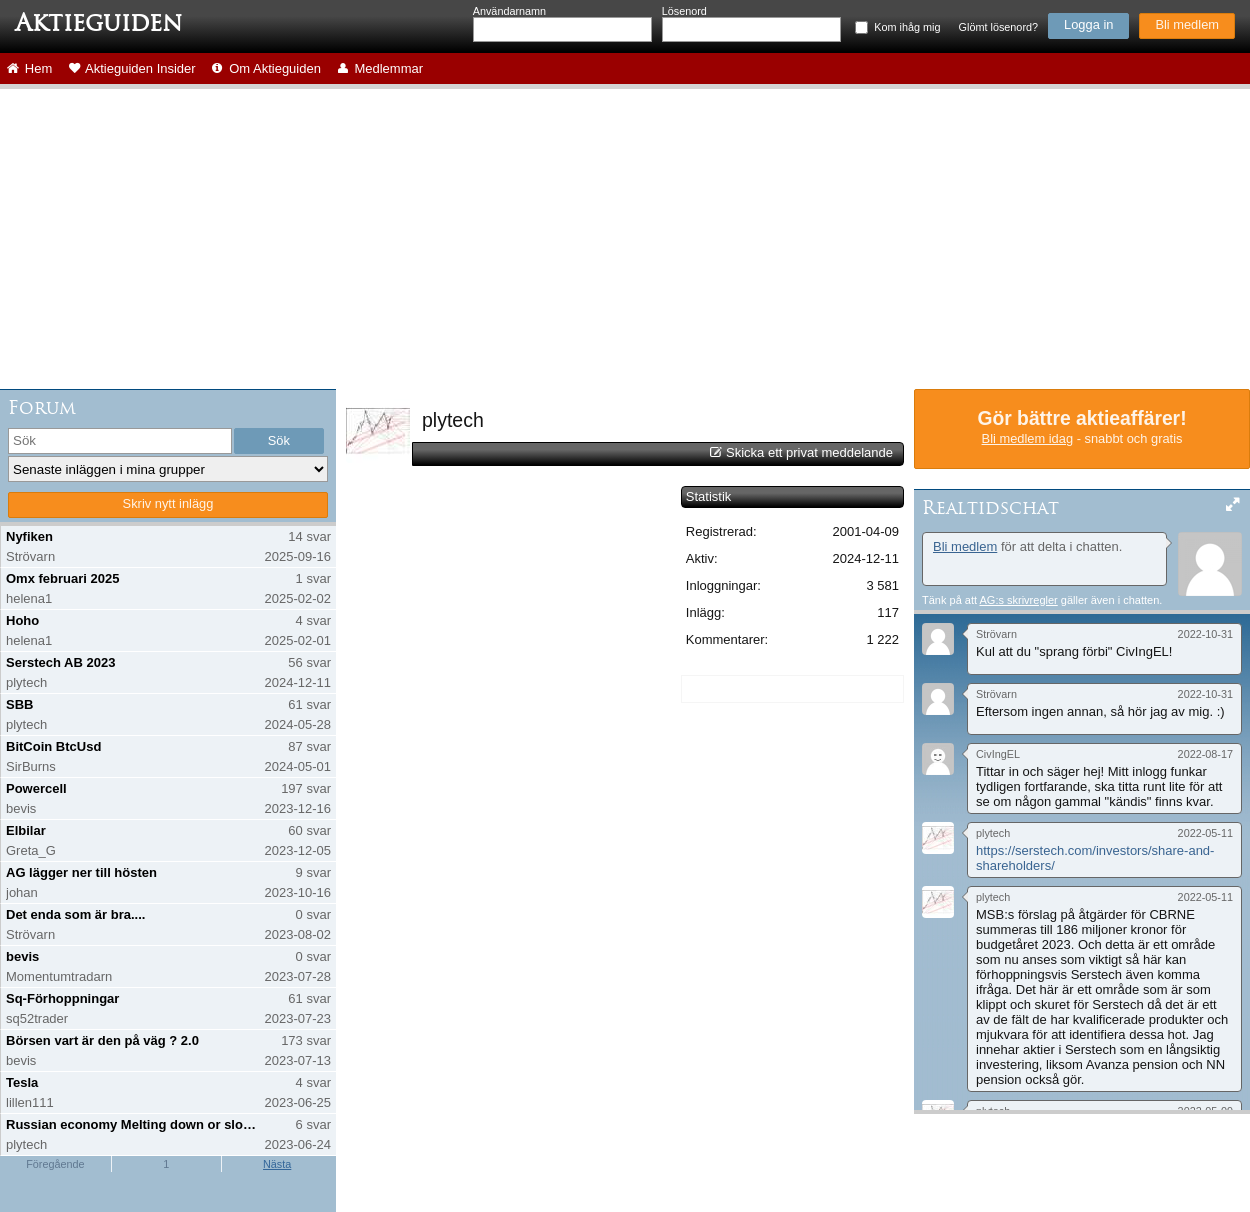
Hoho (22, 620)
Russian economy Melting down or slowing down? (133, 1124)
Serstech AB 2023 (60, 662)
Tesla (22, 1082)
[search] (120, 441)
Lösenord (684, 11)
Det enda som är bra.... (75, 914)
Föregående (55, 1164)
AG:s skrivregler (1018, 600)
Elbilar (26, 830)
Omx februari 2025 (62, 578)
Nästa (277, 1164)
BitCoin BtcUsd (53, 746)
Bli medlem (1187, 24)
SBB (19, 704)
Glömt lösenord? (998, 27)
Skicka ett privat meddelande (809, 452)
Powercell (36, 788)
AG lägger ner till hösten (81, 872)
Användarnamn (509, 11)
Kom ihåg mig (907, 27)
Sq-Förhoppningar (62, 998)
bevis (22, 956)
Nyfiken (29, 536)
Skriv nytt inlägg (168, 503)
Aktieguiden (98, 23)
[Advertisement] (625, 239)
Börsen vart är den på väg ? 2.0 (102, 1040)
